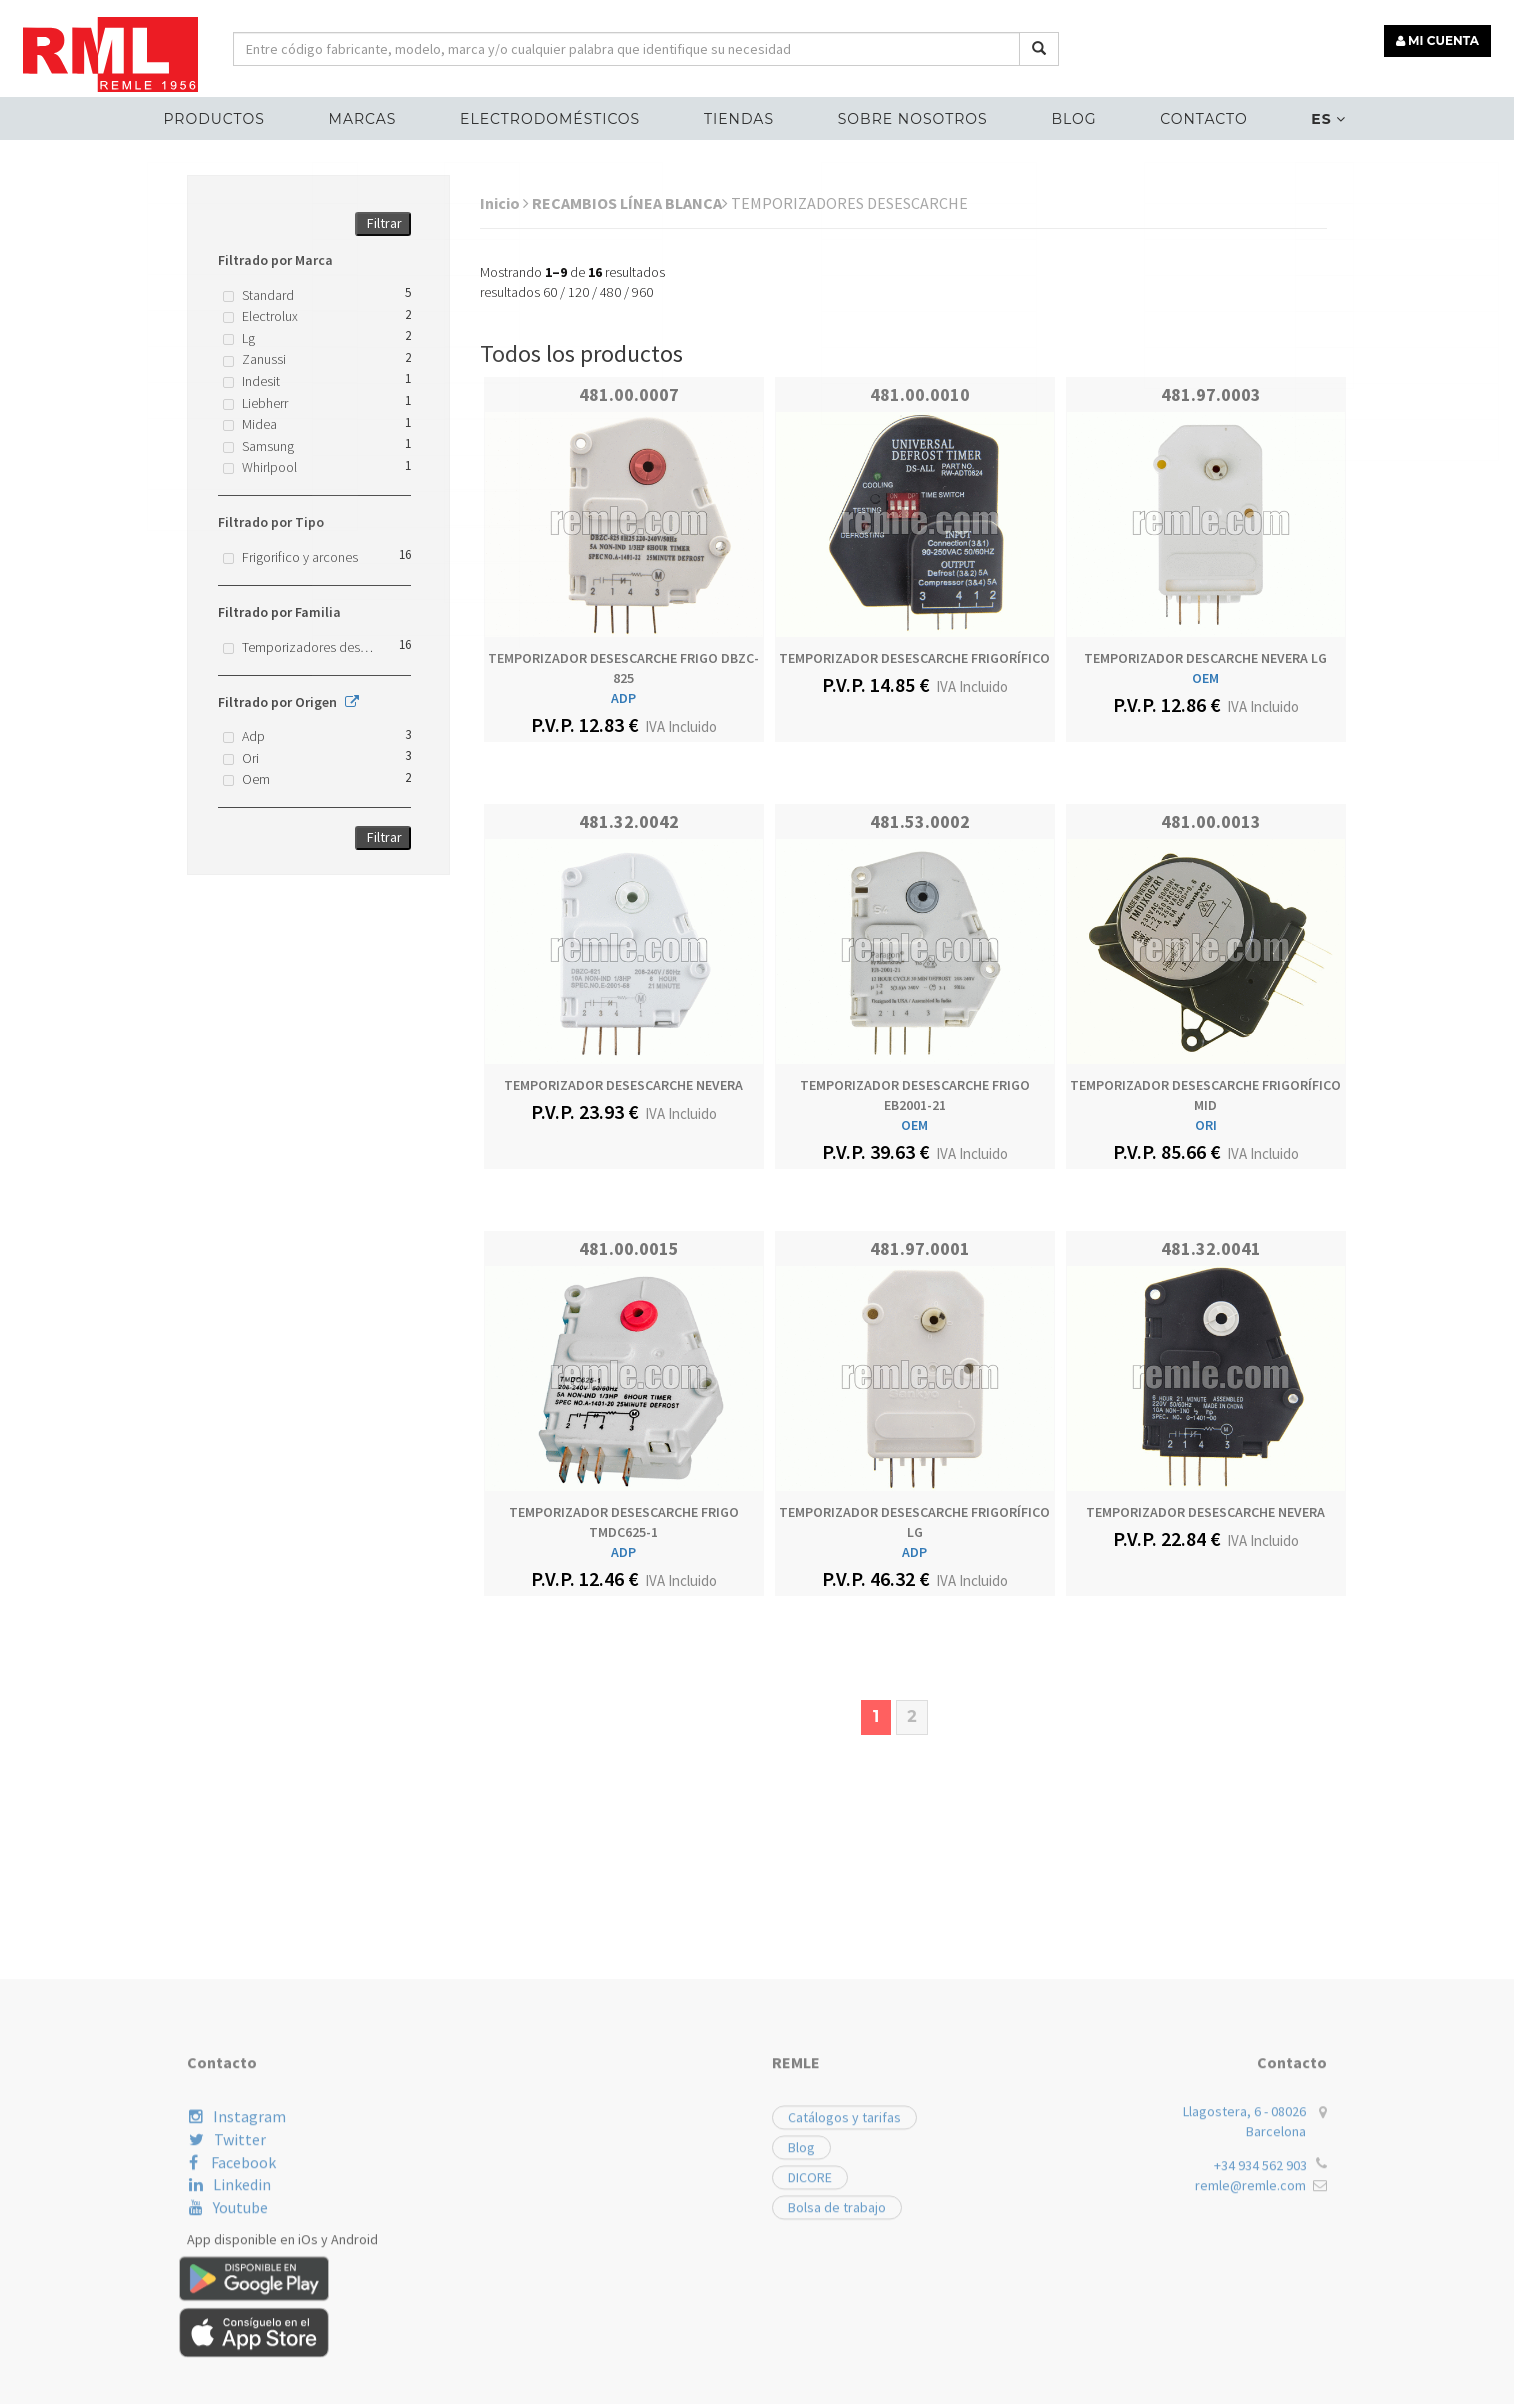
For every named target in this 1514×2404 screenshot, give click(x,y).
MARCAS (370, 116)
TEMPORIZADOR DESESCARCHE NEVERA (623, 1085)
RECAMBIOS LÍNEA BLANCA (630, 203)
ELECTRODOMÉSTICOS (555, 116)
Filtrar (384, 223)
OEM (1205, 678)
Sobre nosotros (911, 116)
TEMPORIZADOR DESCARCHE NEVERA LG (1205, 658)
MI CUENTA (1440, 37)
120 (578, 292)
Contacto (1196, 116)
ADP (623, 698)
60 (550, 292)
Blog (1069, 116)
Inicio (504, 203)
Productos (224, 116)
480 (610, 292)
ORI (1206, 1125)
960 (642, 292)
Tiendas (741, 116)
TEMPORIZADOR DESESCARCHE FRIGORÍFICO (914, 658)
